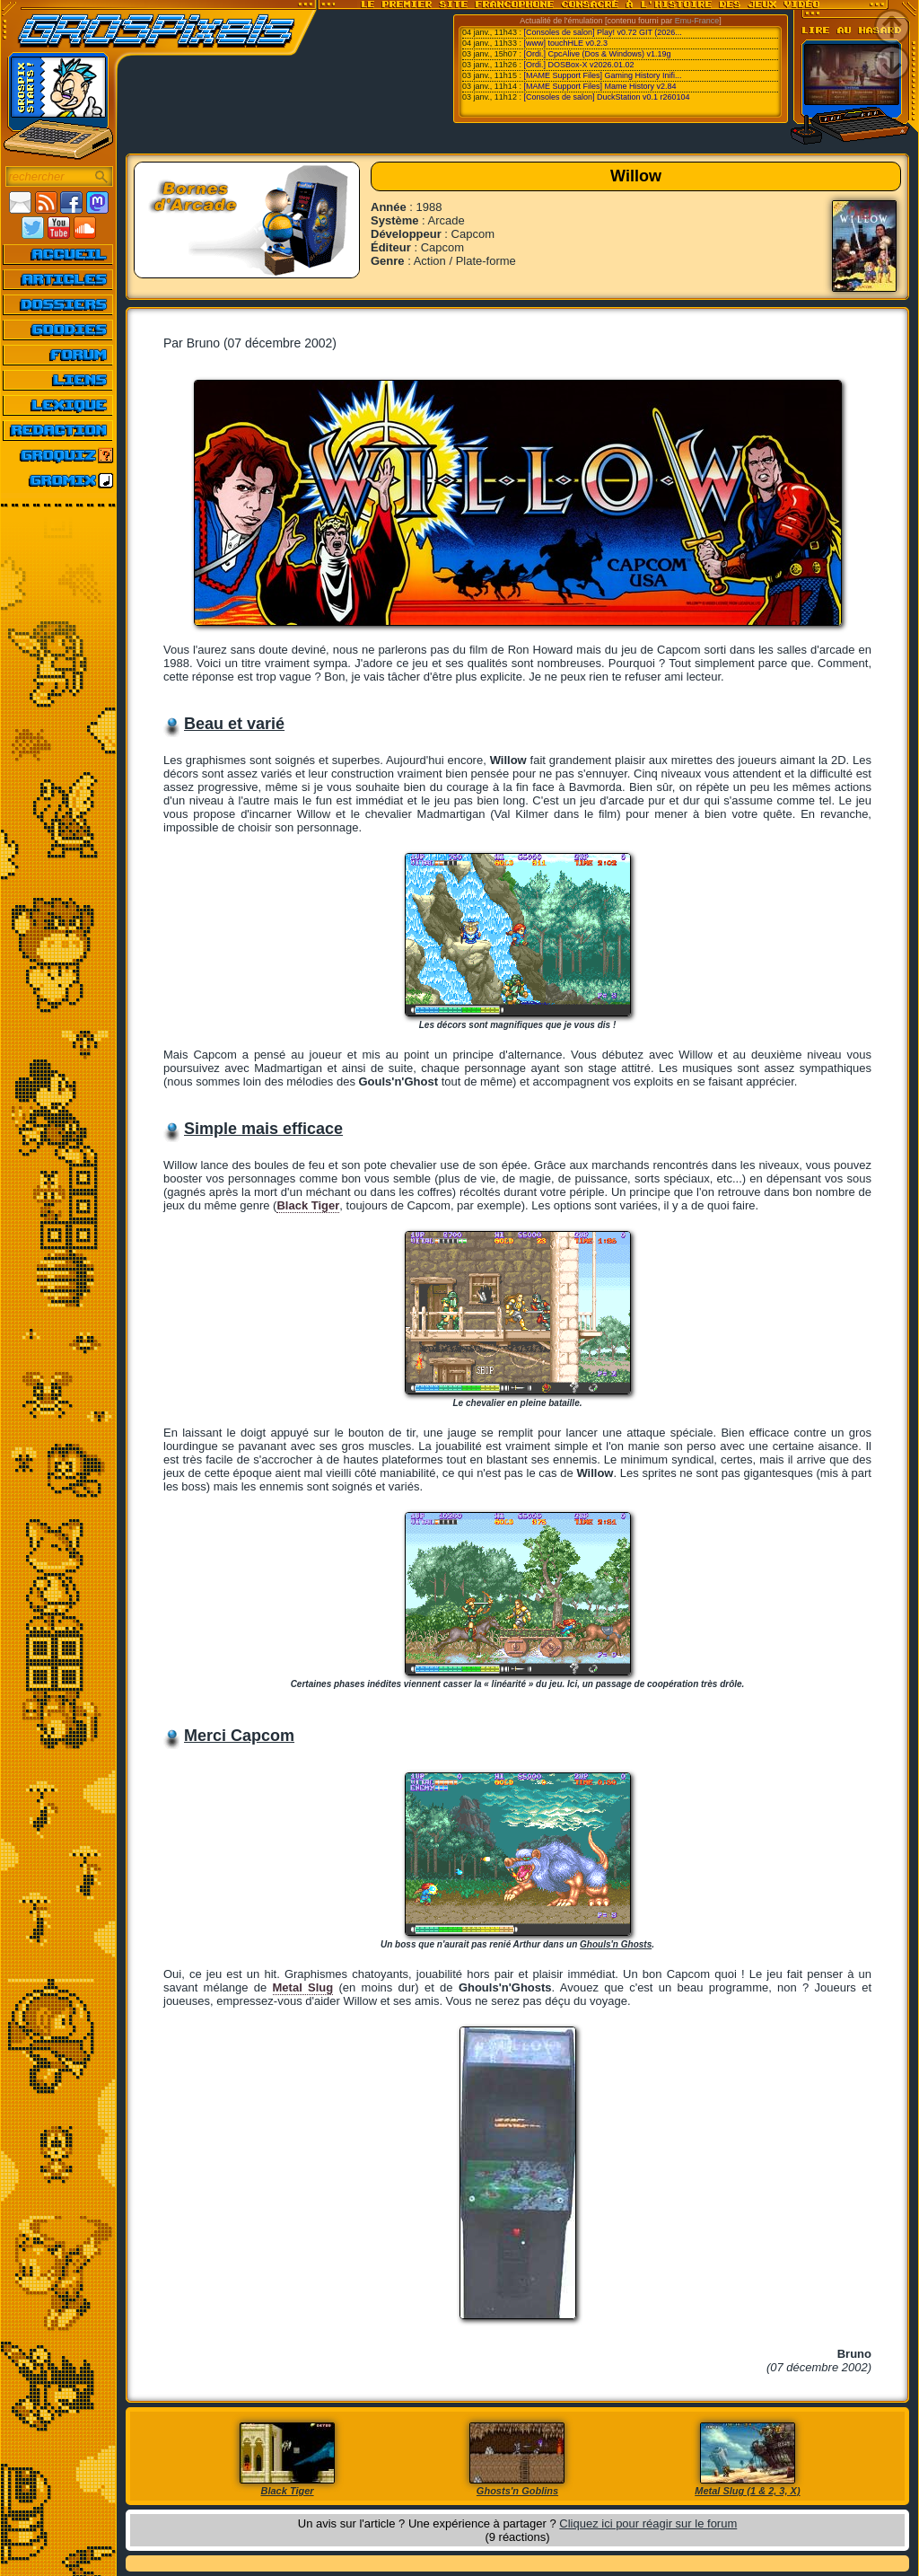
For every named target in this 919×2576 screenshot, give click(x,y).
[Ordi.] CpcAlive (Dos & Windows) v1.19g (596, 53)
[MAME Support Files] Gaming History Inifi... (602, 75)
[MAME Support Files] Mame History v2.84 (599, 86)
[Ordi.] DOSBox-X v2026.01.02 (578, 64)
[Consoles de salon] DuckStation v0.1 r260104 (606, 96)
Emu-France (697, 20)
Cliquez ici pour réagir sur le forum (648, 2523)
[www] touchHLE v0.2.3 (565, 43)
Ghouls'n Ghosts (616, 1944)
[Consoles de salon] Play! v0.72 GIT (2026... (602, 32)
